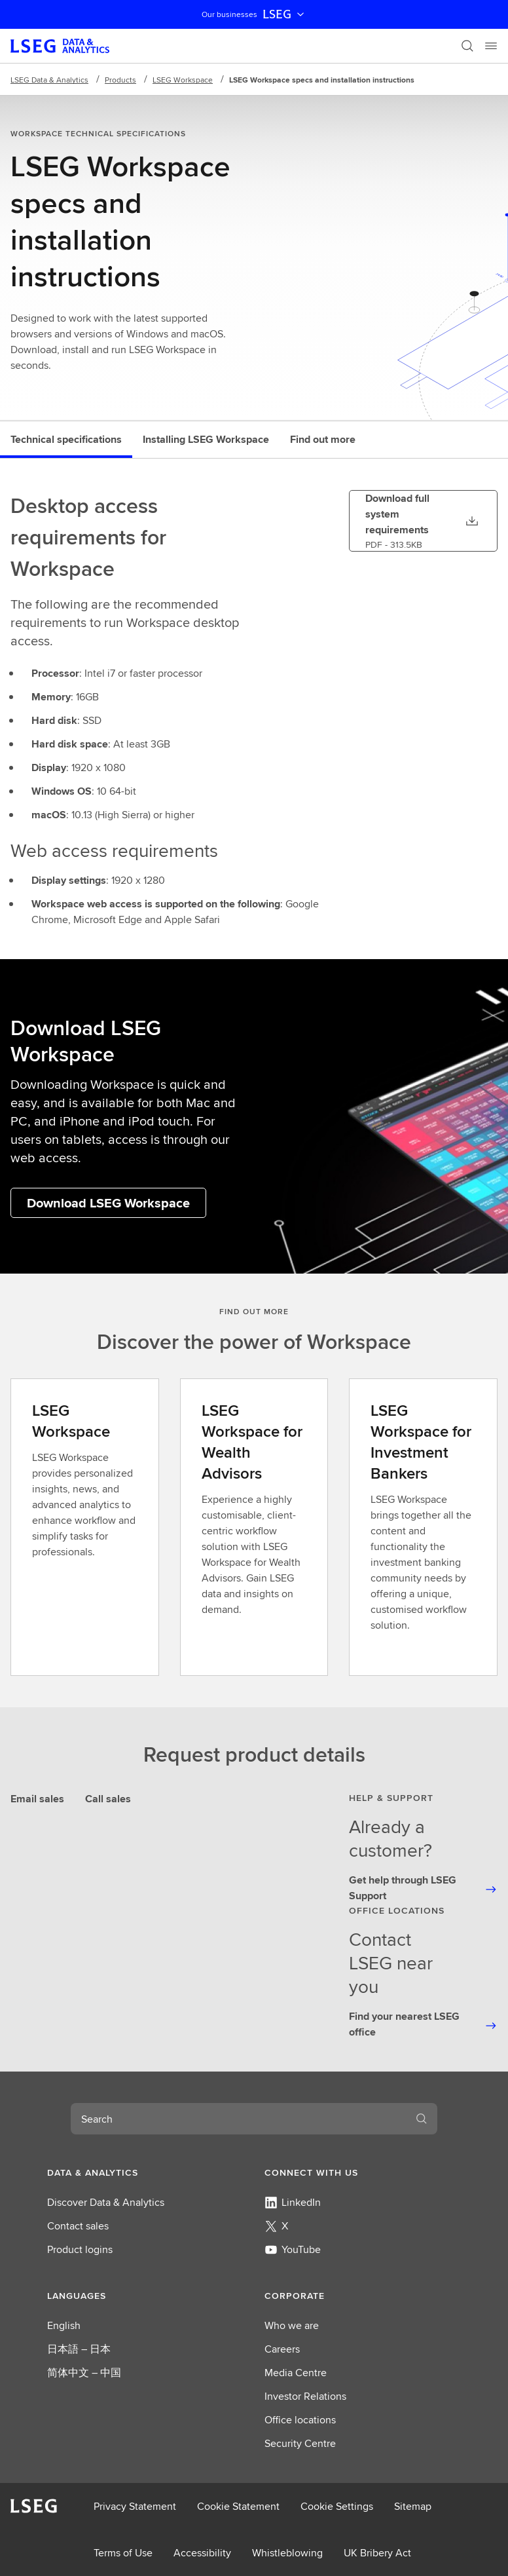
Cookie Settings (336, 2506)
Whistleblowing (287, 2552)
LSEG (285, 14)
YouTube (292, 2249)
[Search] (467, 46)
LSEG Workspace (183, 79)
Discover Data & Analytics (105, 2202)
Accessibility (202, 2552)
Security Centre (300, 2443)
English (64, 2325)
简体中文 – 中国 (84, 2372)
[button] (145, 2172)
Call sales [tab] (108, 1798)
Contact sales (78, 2225)
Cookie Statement (238, 2506)
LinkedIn (292, 2202)
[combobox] (238, 2118)
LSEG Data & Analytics (49, 79)
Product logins (80, 2249)
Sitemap (412, 2506)
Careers (282, 2349)
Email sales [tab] (37, 1798)
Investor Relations (305, 2396)
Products (120, 79)
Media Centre (295, 2372)
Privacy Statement (135, 2506)
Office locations (300, 2419)
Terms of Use (123, 2552)
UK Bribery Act (377, 2552)
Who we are (291, 2325)
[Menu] (491, 46)
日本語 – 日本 (79, 2349)
